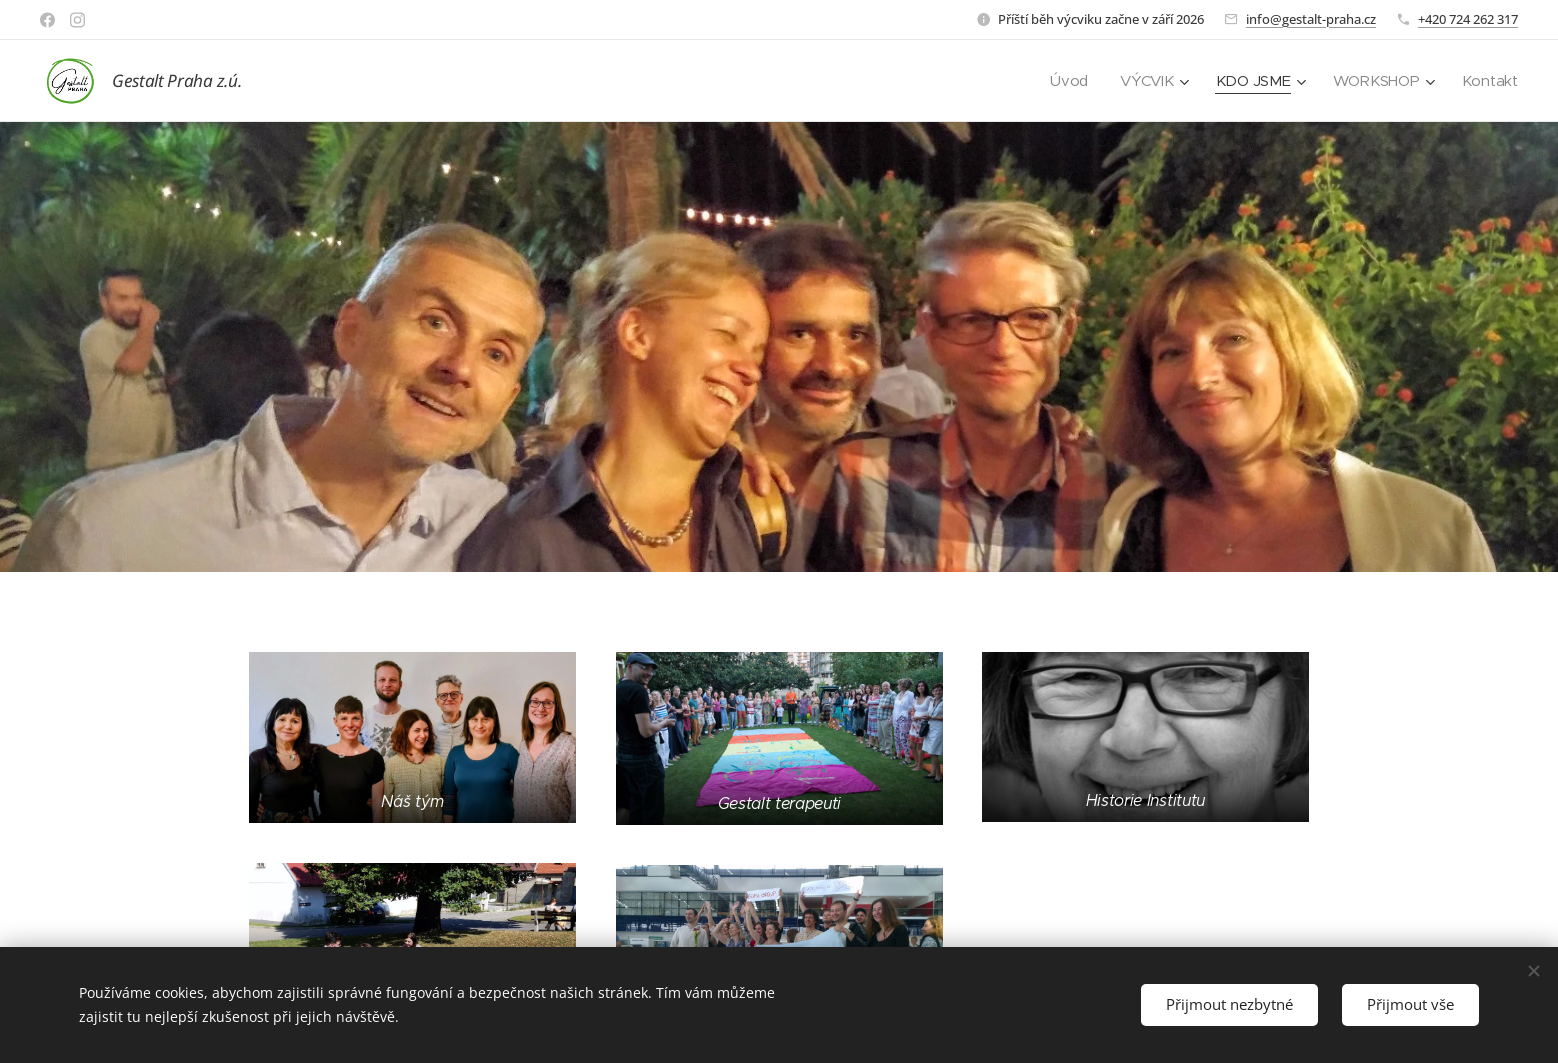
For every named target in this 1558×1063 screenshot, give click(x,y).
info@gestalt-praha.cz (1311, 19)
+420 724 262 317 (1468, 19)
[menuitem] (1067, 81)
